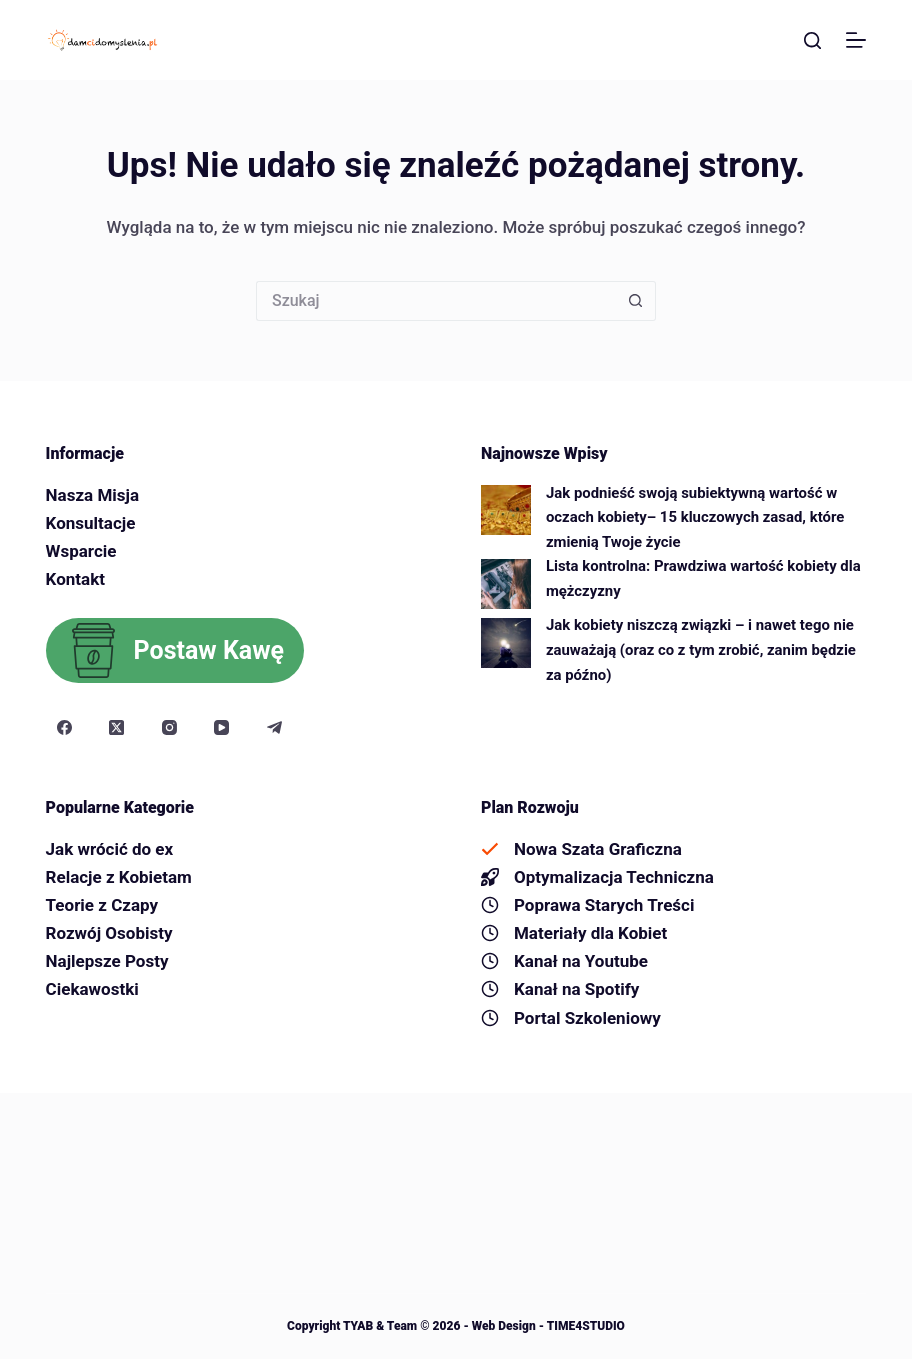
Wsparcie (81, 551)
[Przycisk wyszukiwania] (636, 301)
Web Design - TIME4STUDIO (547, 1326)
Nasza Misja (92, 495)
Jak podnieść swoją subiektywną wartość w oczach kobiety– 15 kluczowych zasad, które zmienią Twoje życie (695, 517)
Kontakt (75, 579)
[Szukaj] (812, 40)
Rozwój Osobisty (109, 933)
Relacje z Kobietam (119, 877)
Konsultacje (91, 523)
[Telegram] (275, 728)
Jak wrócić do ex (110, 849)
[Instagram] (170, 728)
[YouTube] (222, 728)
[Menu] (856, 40)
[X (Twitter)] (117, 728)
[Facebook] (65, 728)
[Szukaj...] (436, 301)
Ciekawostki (92, 989)
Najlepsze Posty (107, 961)
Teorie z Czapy (102, 905)
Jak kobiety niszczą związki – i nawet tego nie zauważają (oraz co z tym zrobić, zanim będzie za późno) (701, 649)
